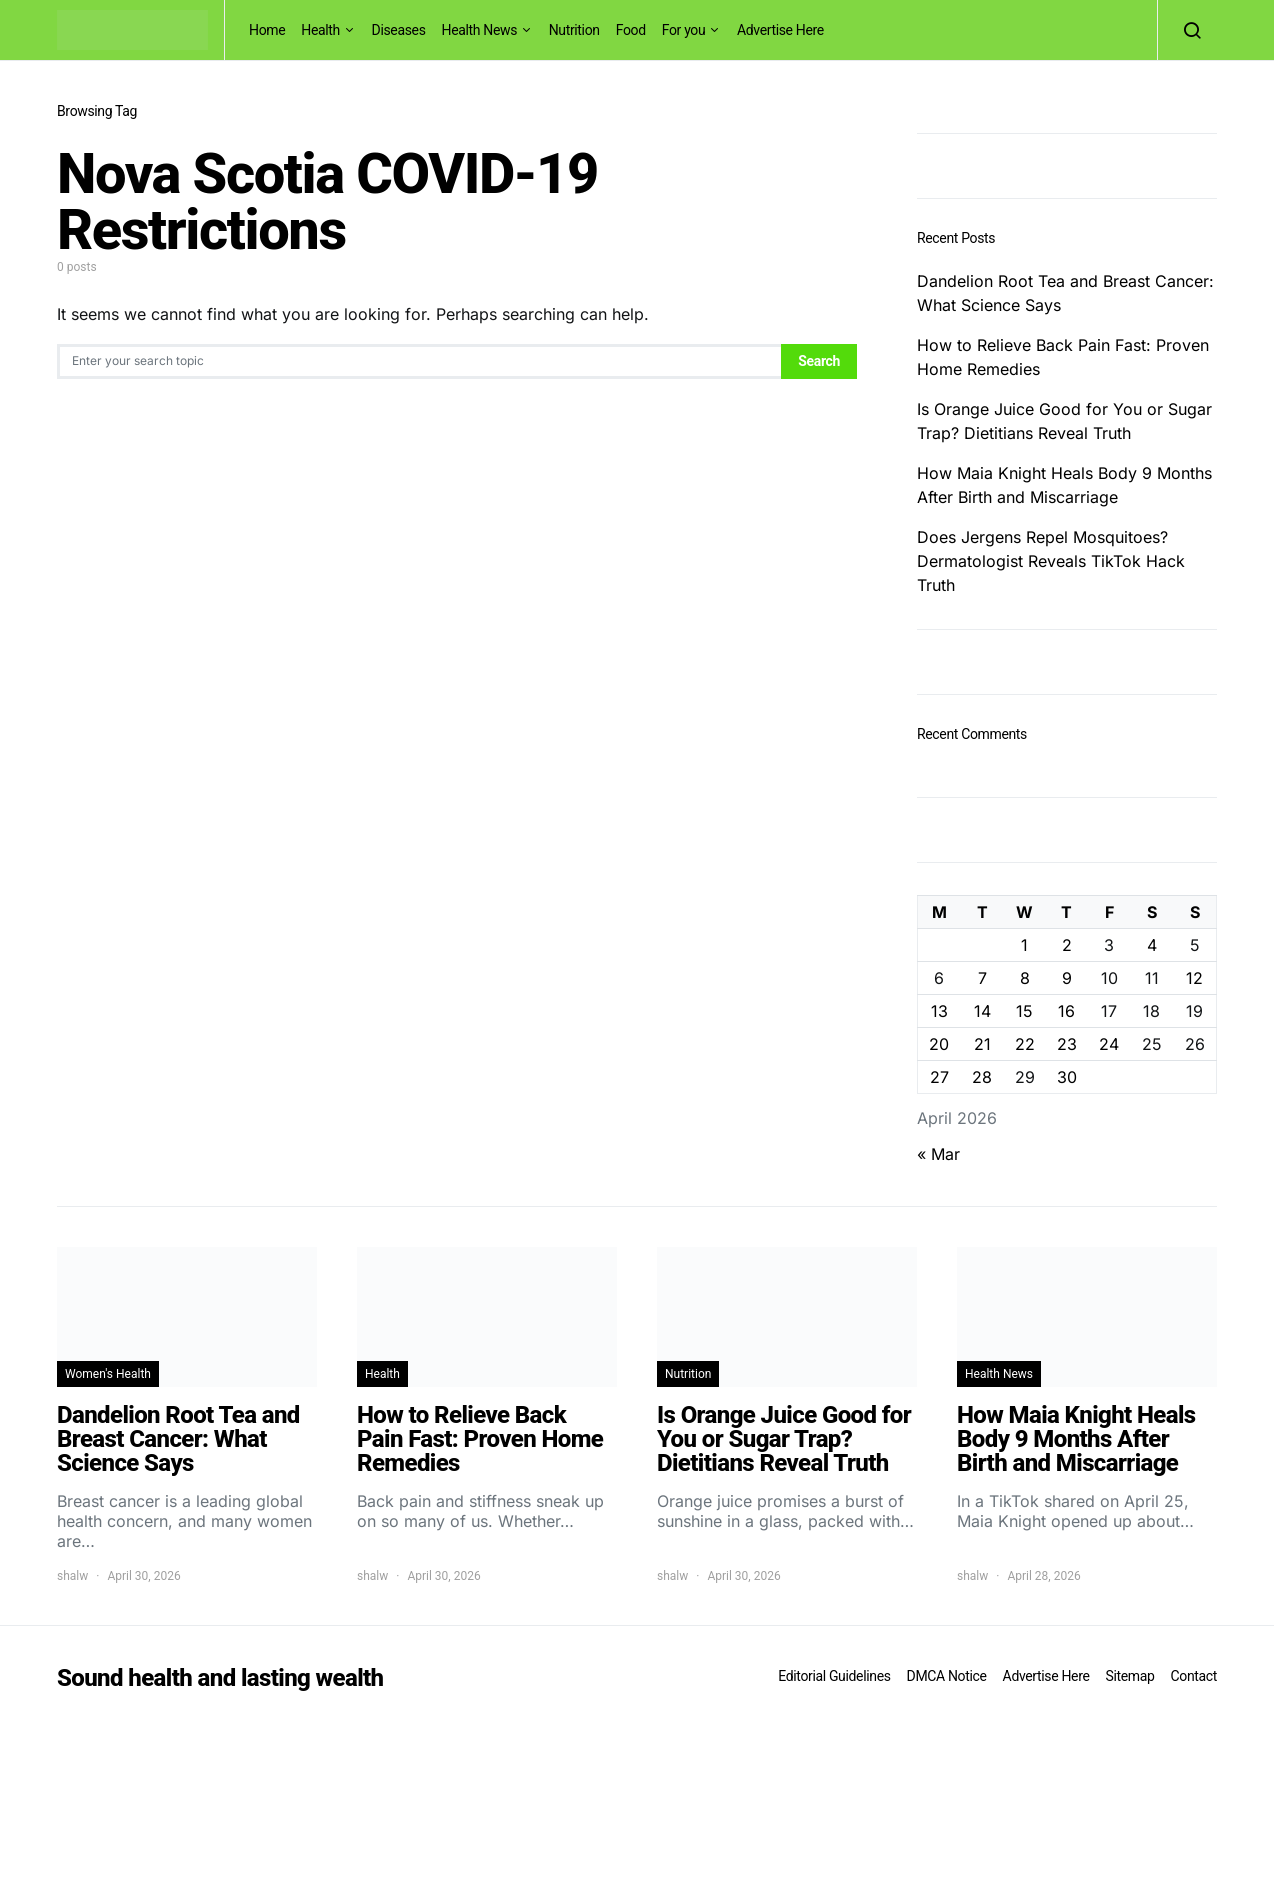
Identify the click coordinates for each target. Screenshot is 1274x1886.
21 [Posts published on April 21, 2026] (982, 1044)
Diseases (399, 30)
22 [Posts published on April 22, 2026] (1025, 1044)
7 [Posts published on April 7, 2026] (982, 978)
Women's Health (108, 1374)
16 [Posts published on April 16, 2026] (1066, 1011)
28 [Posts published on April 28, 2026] (982, 1077)
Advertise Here (780, 30)
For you (684, 30)
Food (631, 30)
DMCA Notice (947, 1676)
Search (819, 361)
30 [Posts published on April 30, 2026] (1067, 1077)
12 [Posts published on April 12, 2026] (1194, 978)
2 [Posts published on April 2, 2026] (1067, 945)
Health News (480, 30)
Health (320, 30)
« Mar (938, 1154)
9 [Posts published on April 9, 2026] (1067, 978)
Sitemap (1129, 1676)
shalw (72, 1576)
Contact (1194, 1676)
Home (267, 30)
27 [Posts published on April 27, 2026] (939, 1077)
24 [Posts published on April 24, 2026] (1109, 1044)
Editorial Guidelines (834, 1676)
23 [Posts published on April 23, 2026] (1067, 1044)
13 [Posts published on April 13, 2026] (939, 1011)
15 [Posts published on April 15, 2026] (1024, 1011)
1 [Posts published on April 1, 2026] (1024, 945)
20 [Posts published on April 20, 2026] (939, 1044)
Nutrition (574, 30)
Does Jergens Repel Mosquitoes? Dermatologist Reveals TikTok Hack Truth (1051, 561)
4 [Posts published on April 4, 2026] (1152, 945)
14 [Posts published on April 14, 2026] (982, 1011)
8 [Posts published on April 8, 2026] (1025, 978)
